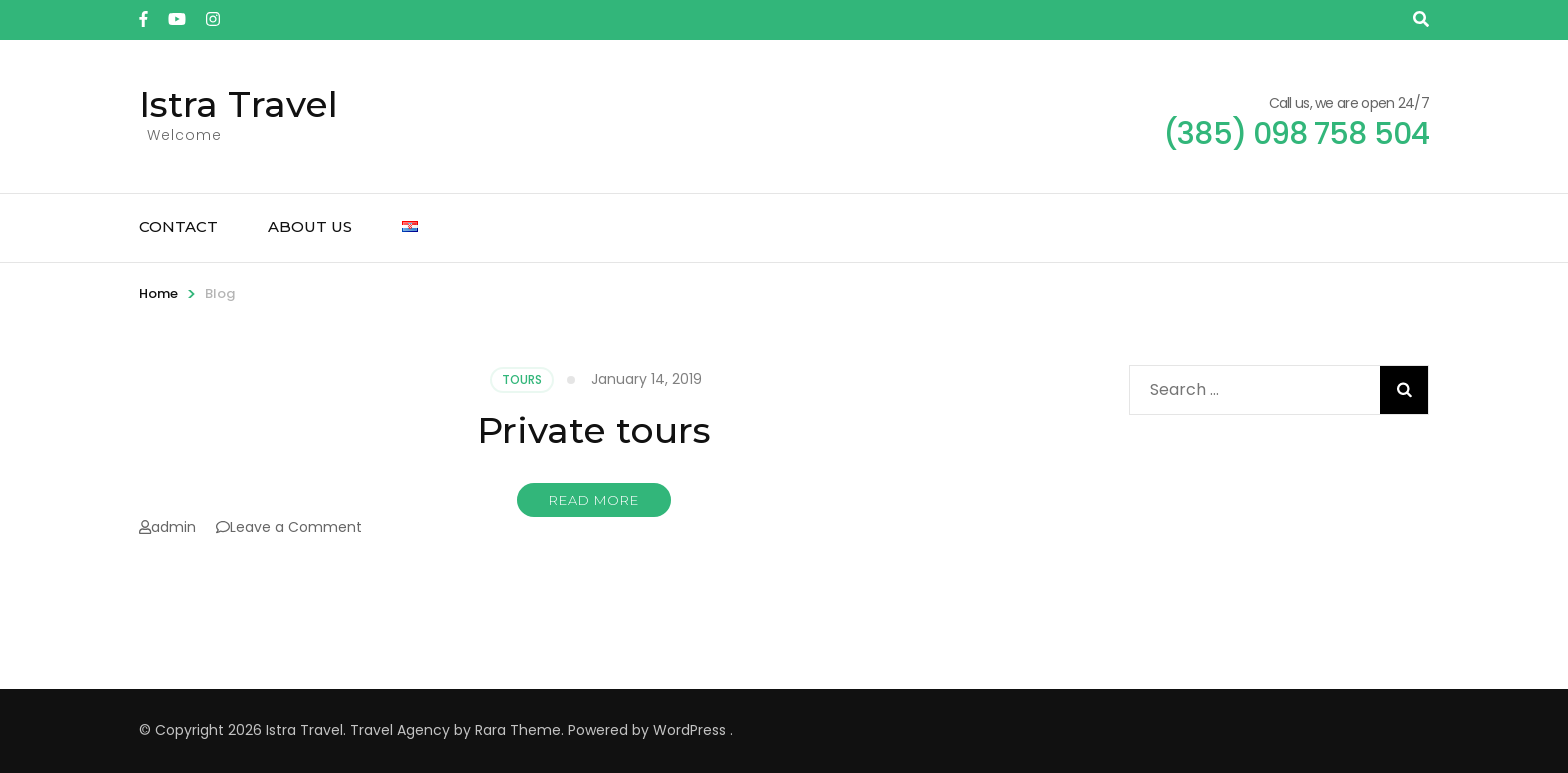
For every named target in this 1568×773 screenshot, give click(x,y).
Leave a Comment (296, 527)
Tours (522, 379)
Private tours (594, 430)
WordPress (689, 730)
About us (310, 226)
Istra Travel (238, 104)
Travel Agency (400, 730)
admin (173, 527)
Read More (594, 500)
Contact (178, 226)
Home (158, 293)
